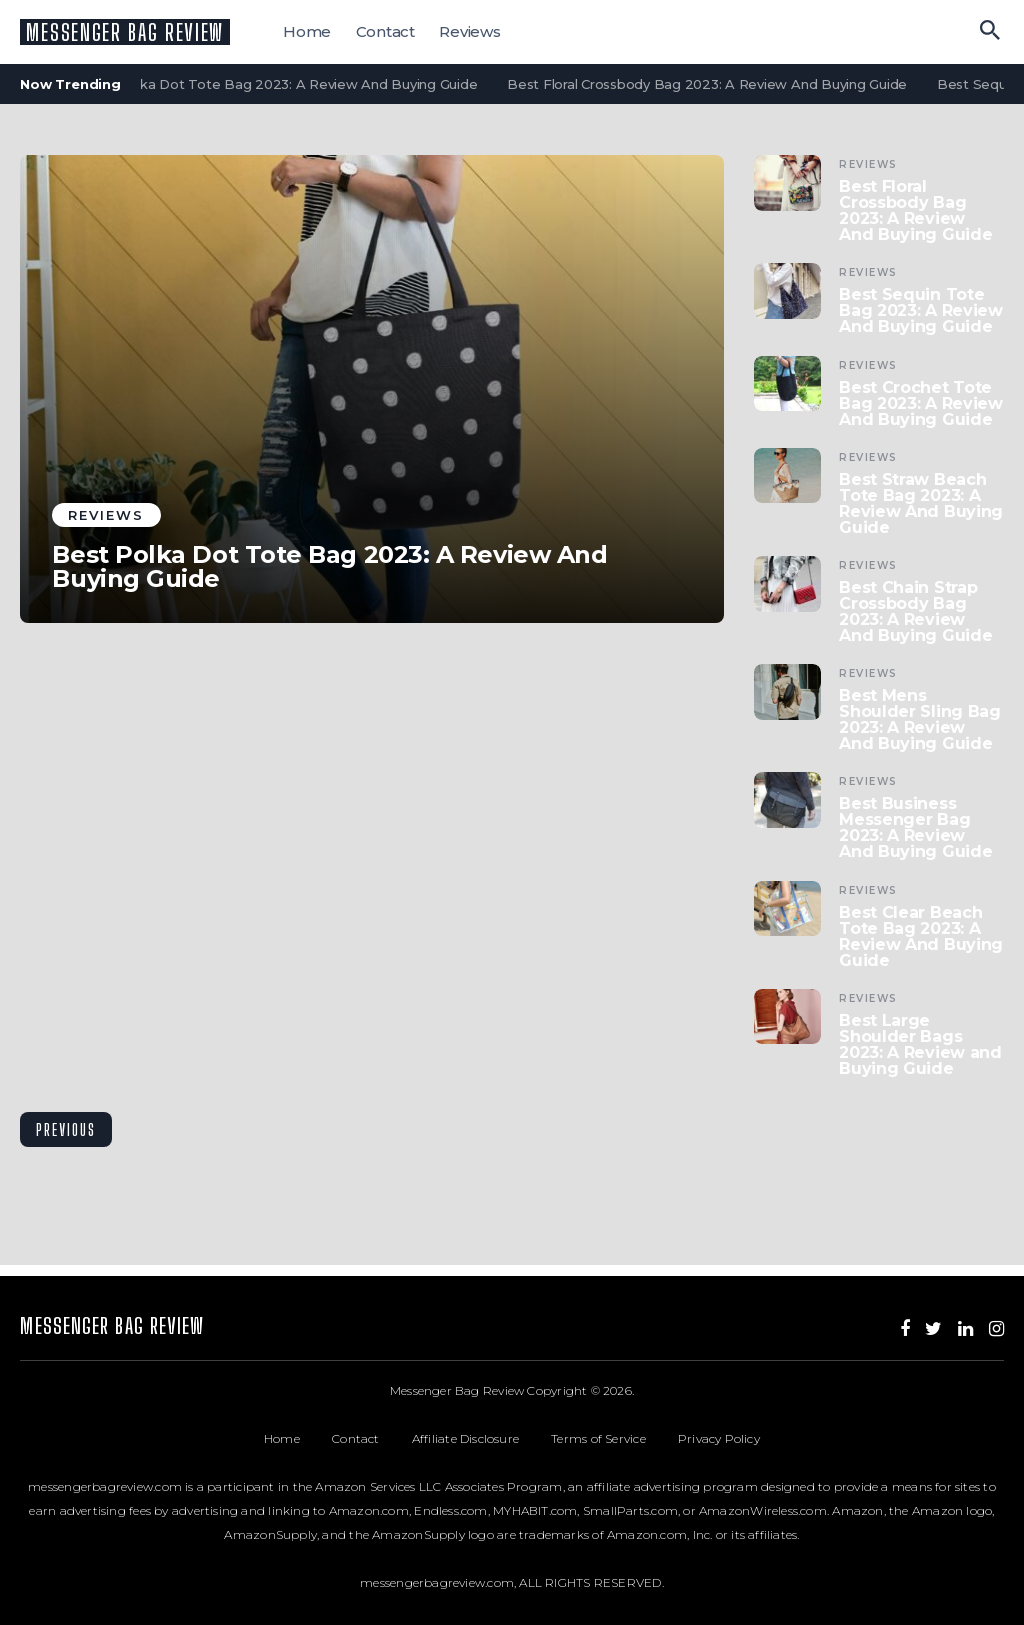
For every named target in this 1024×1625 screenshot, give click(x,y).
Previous (66, 1129)
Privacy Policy (719, 1438)
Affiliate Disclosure (481, 1438)
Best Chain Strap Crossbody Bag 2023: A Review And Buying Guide (915, 612)
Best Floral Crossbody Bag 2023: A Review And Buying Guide (712, 84)
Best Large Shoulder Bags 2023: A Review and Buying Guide (920, 1045)
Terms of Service (614, 1438)
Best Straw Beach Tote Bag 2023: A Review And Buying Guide (921, 504)
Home (307, 31)
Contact (385, 31)
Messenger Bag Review (125, 32)
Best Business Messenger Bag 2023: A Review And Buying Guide (915, 828)
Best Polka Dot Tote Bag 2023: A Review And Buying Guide (285, 84)
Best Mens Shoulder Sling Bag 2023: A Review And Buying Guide (920, 720)
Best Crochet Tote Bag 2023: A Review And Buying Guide (921, 404)
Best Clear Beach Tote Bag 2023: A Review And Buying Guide (921, 937)
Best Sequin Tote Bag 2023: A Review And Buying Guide (921, 311)
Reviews (469, 31)
